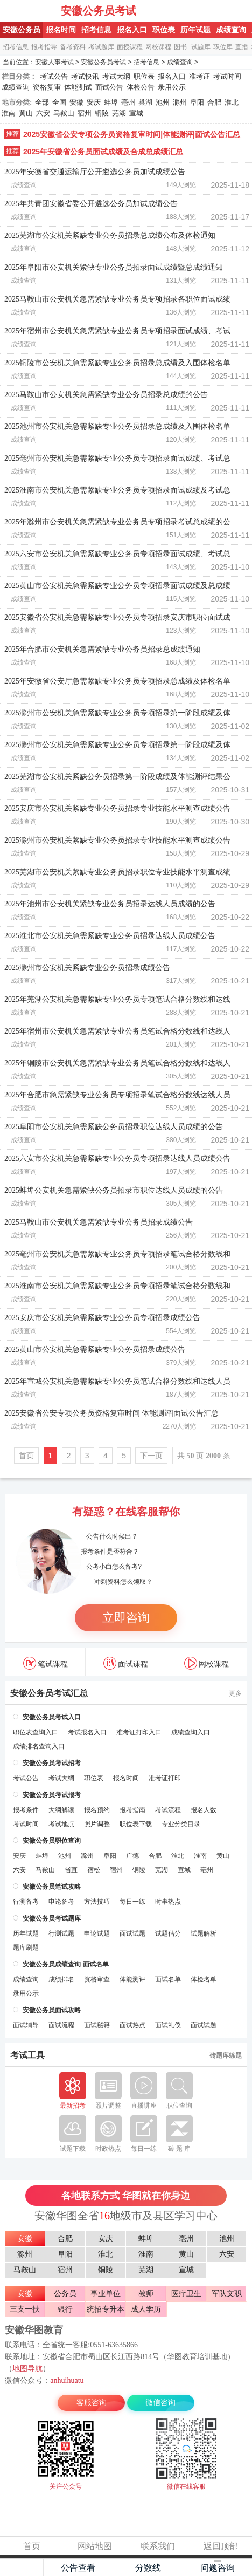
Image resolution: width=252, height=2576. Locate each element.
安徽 (76, 102)
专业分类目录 (181, 1824)
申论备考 (61, 1901)
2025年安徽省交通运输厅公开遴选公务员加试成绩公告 (94, 172)
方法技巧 (97, 1901)
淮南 (9, 113)
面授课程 (130, 47)
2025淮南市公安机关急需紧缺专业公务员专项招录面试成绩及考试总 (117, 490)
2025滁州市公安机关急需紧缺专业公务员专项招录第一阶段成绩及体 (117, 713)
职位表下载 (136, 1824)
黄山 (26, 113)
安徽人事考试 (54, 62)
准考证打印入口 (139, 1732)
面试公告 (109, 87)
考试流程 (168, 1810)
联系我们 (158, 2546)
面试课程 (125, 1663)
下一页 (151, 1455)
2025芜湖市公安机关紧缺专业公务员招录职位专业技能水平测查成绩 (117, 872)
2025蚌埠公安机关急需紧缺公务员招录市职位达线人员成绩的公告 (113, 1190)
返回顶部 (221, 2546)
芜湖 (119, 113)
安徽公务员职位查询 (52, 1840)
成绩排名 (61, 1979)
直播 (241, 47)
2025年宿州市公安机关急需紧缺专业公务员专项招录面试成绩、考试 (117, 331)
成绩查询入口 (190, 1732)
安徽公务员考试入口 (52, 1717)
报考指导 (44, 47)
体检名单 (203, 1979)
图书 (180, 47)
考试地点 (61, 1824)
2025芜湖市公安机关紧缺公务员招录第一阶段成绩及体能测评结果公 (117, 777)
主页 (21, 2567)
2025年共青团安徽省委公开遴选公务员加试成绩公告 (91, 204)
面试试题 (132, 1933)
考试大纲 (116, 76)
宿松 (93, 1870)
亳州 (128, 102)
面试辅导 (26, 2025)
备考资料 (73, 47)
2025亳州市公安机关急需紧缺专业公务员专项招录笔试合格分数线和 (117, 1254)
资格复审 (47, 87)
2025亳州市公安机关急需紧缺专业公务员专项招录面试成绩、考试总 (117, 458)
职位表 (163, 29)
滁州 (180, 102)
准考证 (199, 76)
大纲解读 (61, 1810)
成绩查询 (231, 29)
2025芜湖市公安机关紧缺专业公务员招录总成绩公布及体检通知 (109, 235)
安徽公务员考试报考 (52, 1795)
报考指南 (132, 1810)
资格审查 (97, 1979)
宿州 (85, 113)
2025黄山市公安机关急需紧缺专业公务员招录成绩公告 (94, 1349)
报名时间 (61, 29)
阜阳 (197, 102)
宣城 (136, 113)
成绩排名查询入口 (39, 1746)
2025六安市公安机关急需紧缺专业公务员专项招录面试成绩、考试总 (117, 554)
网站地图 (95, 2546)
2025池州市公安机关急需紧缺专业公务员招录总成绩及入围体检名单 (117, 426)
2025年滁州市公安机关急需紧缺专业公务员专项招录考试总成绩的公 (117, 522)
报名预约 (97, 1810)
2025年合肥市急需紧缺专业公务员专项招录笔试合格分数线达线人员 (117, 1095)
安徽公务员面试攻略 (52, 2010)
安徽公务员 (21, 29)
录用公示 (172, 87)
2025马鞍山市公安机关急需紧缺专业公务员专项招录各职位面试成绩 (117, 299)
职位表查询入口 (35, 1732)
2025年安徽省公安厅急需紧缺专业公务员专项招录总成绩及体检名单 (117, 681)
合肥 (214, 102)
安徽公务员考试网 (31, 11)
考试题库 (101, 47)
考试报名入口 (87, 1732)
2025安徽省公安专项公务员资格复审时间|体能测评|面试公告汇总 (131, 134)
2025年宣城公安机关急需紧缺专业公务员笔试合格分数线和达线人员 (117, 1381)
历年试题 (195, 29)
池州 (163, 102)
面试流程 (61, 2025)
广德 (132, 1856)
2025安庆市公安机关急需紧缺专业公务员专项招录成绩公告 (102, 1318)
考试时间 (227, 76)
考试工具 (27, 2055)
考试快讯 (85, 76)
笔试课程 (45, 1663)
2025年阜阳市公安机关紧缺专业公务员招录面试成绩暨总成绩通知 (113, 267)
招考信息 (96, 29)
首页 (26, 1455)
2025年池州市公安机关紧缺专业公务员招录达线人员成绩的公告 (109, 904)
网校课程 (158, 47)
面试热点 (132, 2025)
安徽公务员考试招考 (52, 1763)
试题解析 (203, 1933)
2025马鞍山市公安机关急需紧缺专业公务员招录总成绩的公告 (106, 395)
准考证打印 (165, 1778)
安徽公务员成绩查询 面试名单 (65, 1964)
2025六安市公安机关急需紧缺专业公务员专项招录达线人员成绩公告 (117, 1158)
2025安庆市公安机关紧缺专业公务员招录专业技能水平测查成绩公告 (117, 808)
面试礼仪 (168, 2025)
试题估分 (168, 1933)
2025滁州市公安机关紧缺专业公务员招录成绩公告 (87, 968)
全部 (42, 102)
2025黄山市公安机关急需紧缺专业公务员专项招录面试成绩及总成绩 (117, 586)
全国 (59, 102)
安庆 (94, 102)
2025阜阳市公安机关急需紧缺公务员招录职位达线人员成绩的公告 (113, 1127)
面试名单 (168, 1979)
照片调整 (97, 1824)
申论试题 (97, 1933)
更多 (235, 1693)
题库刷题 (26, 1947)
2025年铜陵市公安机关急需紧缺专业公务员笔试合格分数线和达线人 (117, 1063)
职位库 (223, 47)
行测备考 (26, 1901)
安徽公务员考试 (98, 11)
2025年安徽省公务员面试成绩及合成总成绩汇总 (103, 151)
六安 (43, 113)
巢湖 (145, 102)
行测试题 (61, 1933)
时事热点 (168, 1901)
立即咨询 (126, 1617)
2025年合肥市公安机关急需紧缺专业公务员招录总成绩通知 (102, 649)
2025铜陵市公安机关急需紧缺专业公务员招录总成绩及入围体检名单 (117, 363)
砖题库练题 (225, 2055)
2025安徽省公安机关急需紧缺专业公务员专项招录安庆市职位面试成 (117, 617)
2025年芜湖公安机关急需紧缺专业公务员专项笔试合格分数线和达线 (117, 999)
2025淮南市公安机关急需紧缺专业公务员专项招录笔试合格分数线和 (117, 1286)
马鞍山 (63, 113)
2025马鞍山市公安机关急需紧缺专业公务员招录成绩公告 (98, 1222)
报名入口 (132, 29)
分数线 (148, 2567)
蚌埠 (111, 102)
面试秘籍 (97, 2025)
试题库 (201, 47)
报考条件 (26, 1810)
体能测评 (132, 1979)
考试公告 (54, 76)
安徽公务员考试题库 (52, 1918)
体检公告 (141, 87)
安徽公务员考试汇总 (49, 1693)
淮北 (232, 102)
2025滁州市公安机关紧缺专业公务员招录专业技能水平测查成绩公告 (117, 840)
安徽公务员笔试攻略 (52, 1886)
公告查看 (78, 2567)
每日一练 (132, 1901)
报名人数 (203, 1810)
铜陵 (102, 113)
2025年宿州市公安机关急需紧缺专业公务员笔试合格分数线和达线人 (117, 1031)
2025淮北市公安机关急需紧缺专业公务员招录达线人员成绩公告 (109, 936)
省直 (71, 1870)
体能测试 (78, 87)
